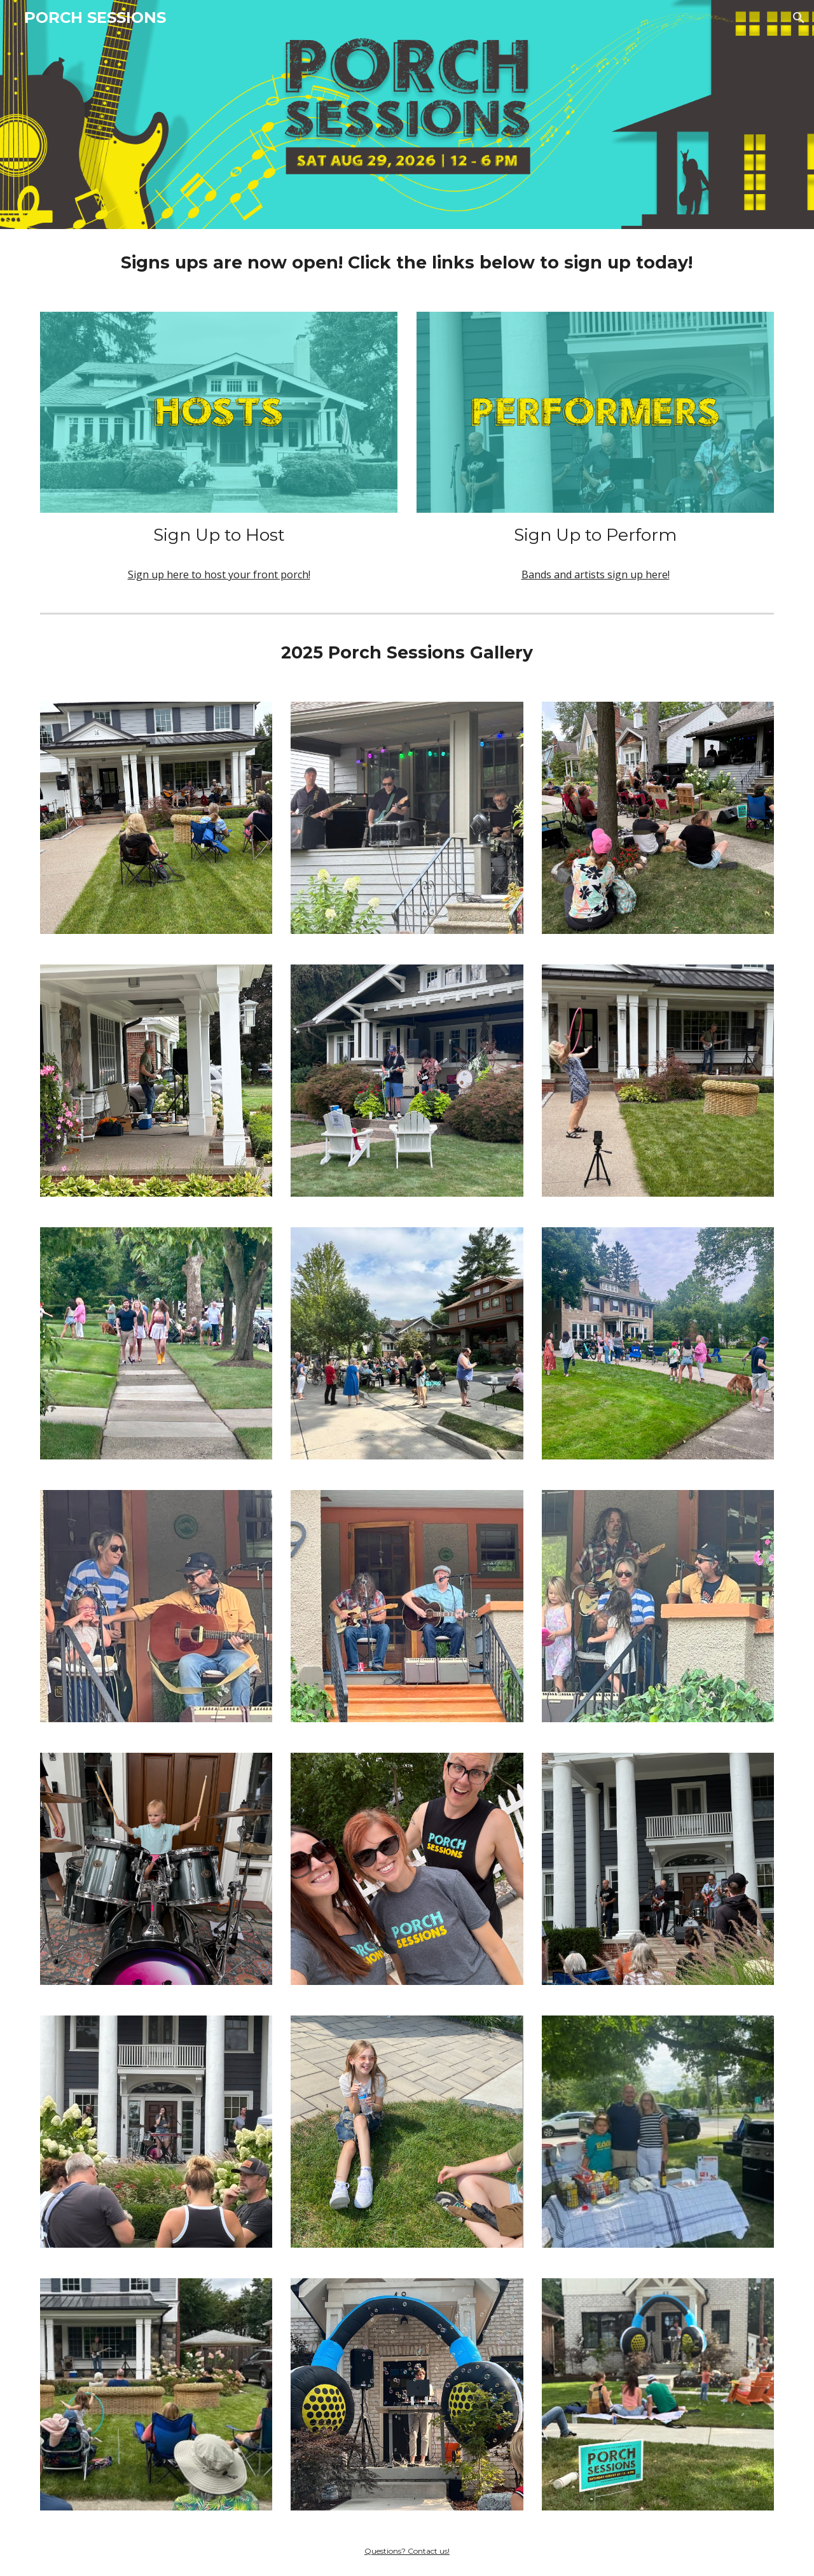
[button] (798, 18)
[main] (406, 262)
